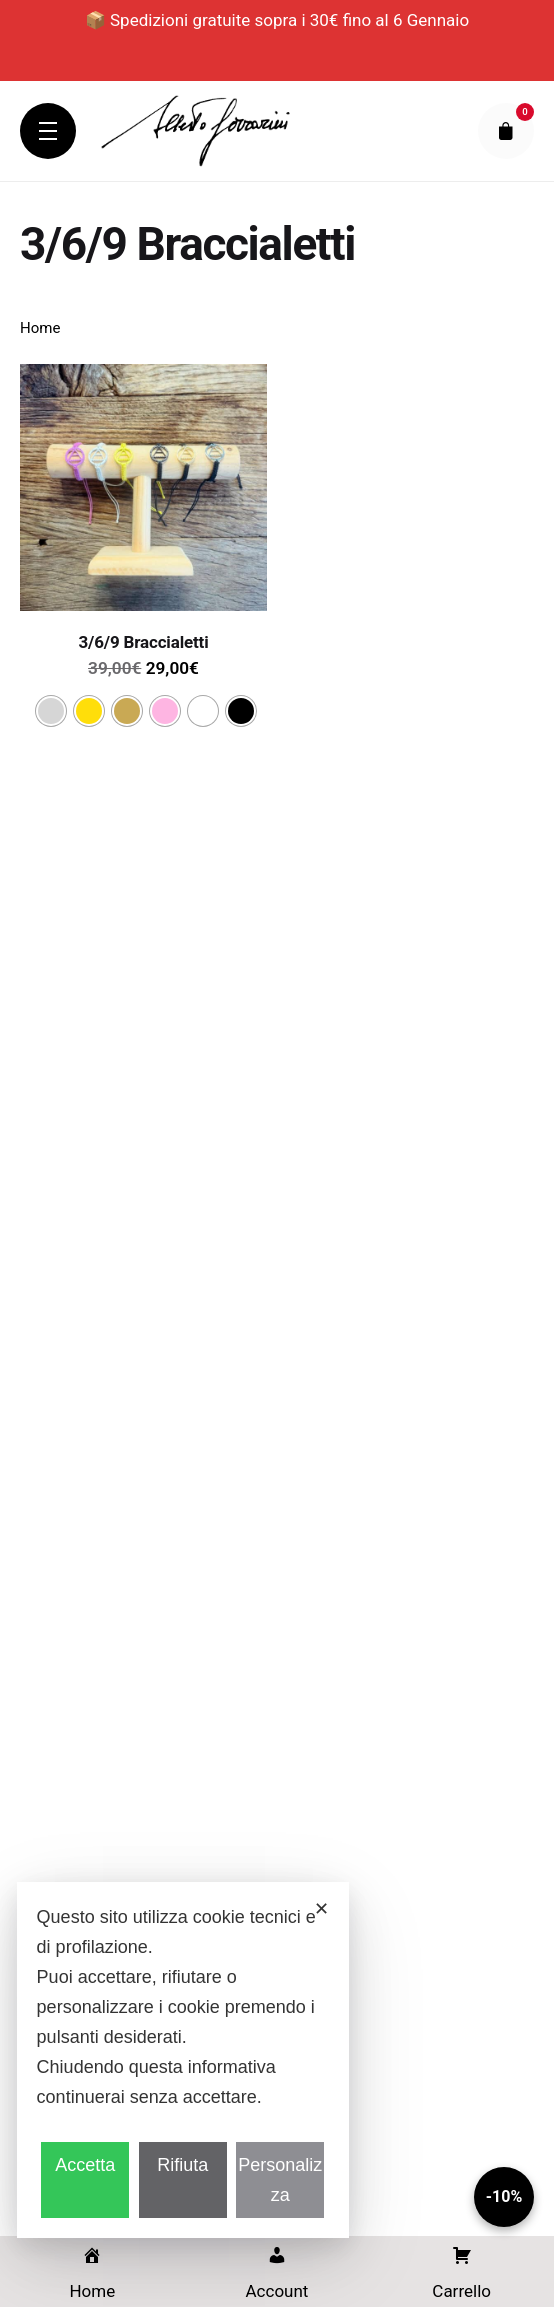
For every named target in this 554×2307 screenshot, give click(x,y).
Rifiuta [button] (182, 2165)
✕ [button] (321, 1909)
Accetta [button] (85, 2165)
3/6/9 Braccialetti (144, 642)
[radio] (51, 711)
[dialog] (183, 2060)
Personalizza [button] (280, 2180)
